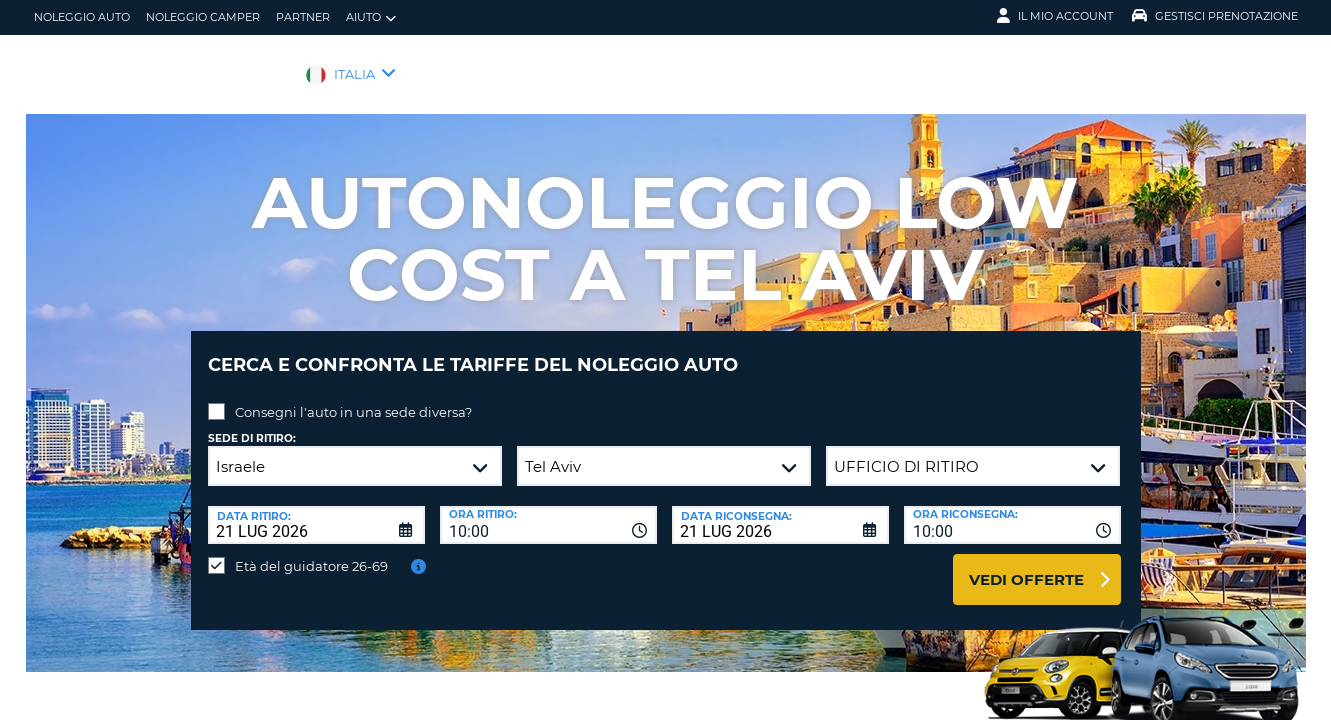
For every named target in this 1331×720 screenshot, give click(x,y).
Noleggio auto (82, 17)
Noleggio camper (203, 17)
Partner (303, 17)
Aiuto (371, 17)
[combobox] (548, 510)
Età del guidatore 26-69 (311, 551)
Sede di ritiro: (252, 423)
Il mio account (1055, 16)
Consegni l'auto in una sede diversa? (353, 397)
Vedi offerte (1026, 564)
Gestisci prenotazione (1215, 16)
